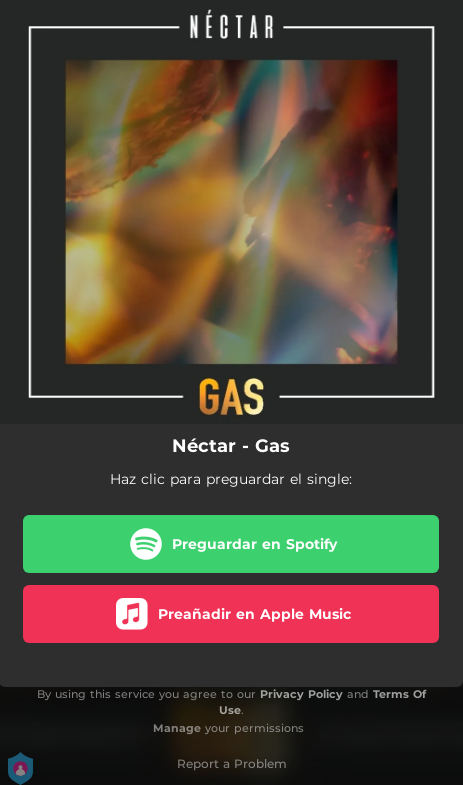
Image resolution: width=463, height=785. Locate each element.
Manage (177, 728)
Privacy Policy (301, 694)
